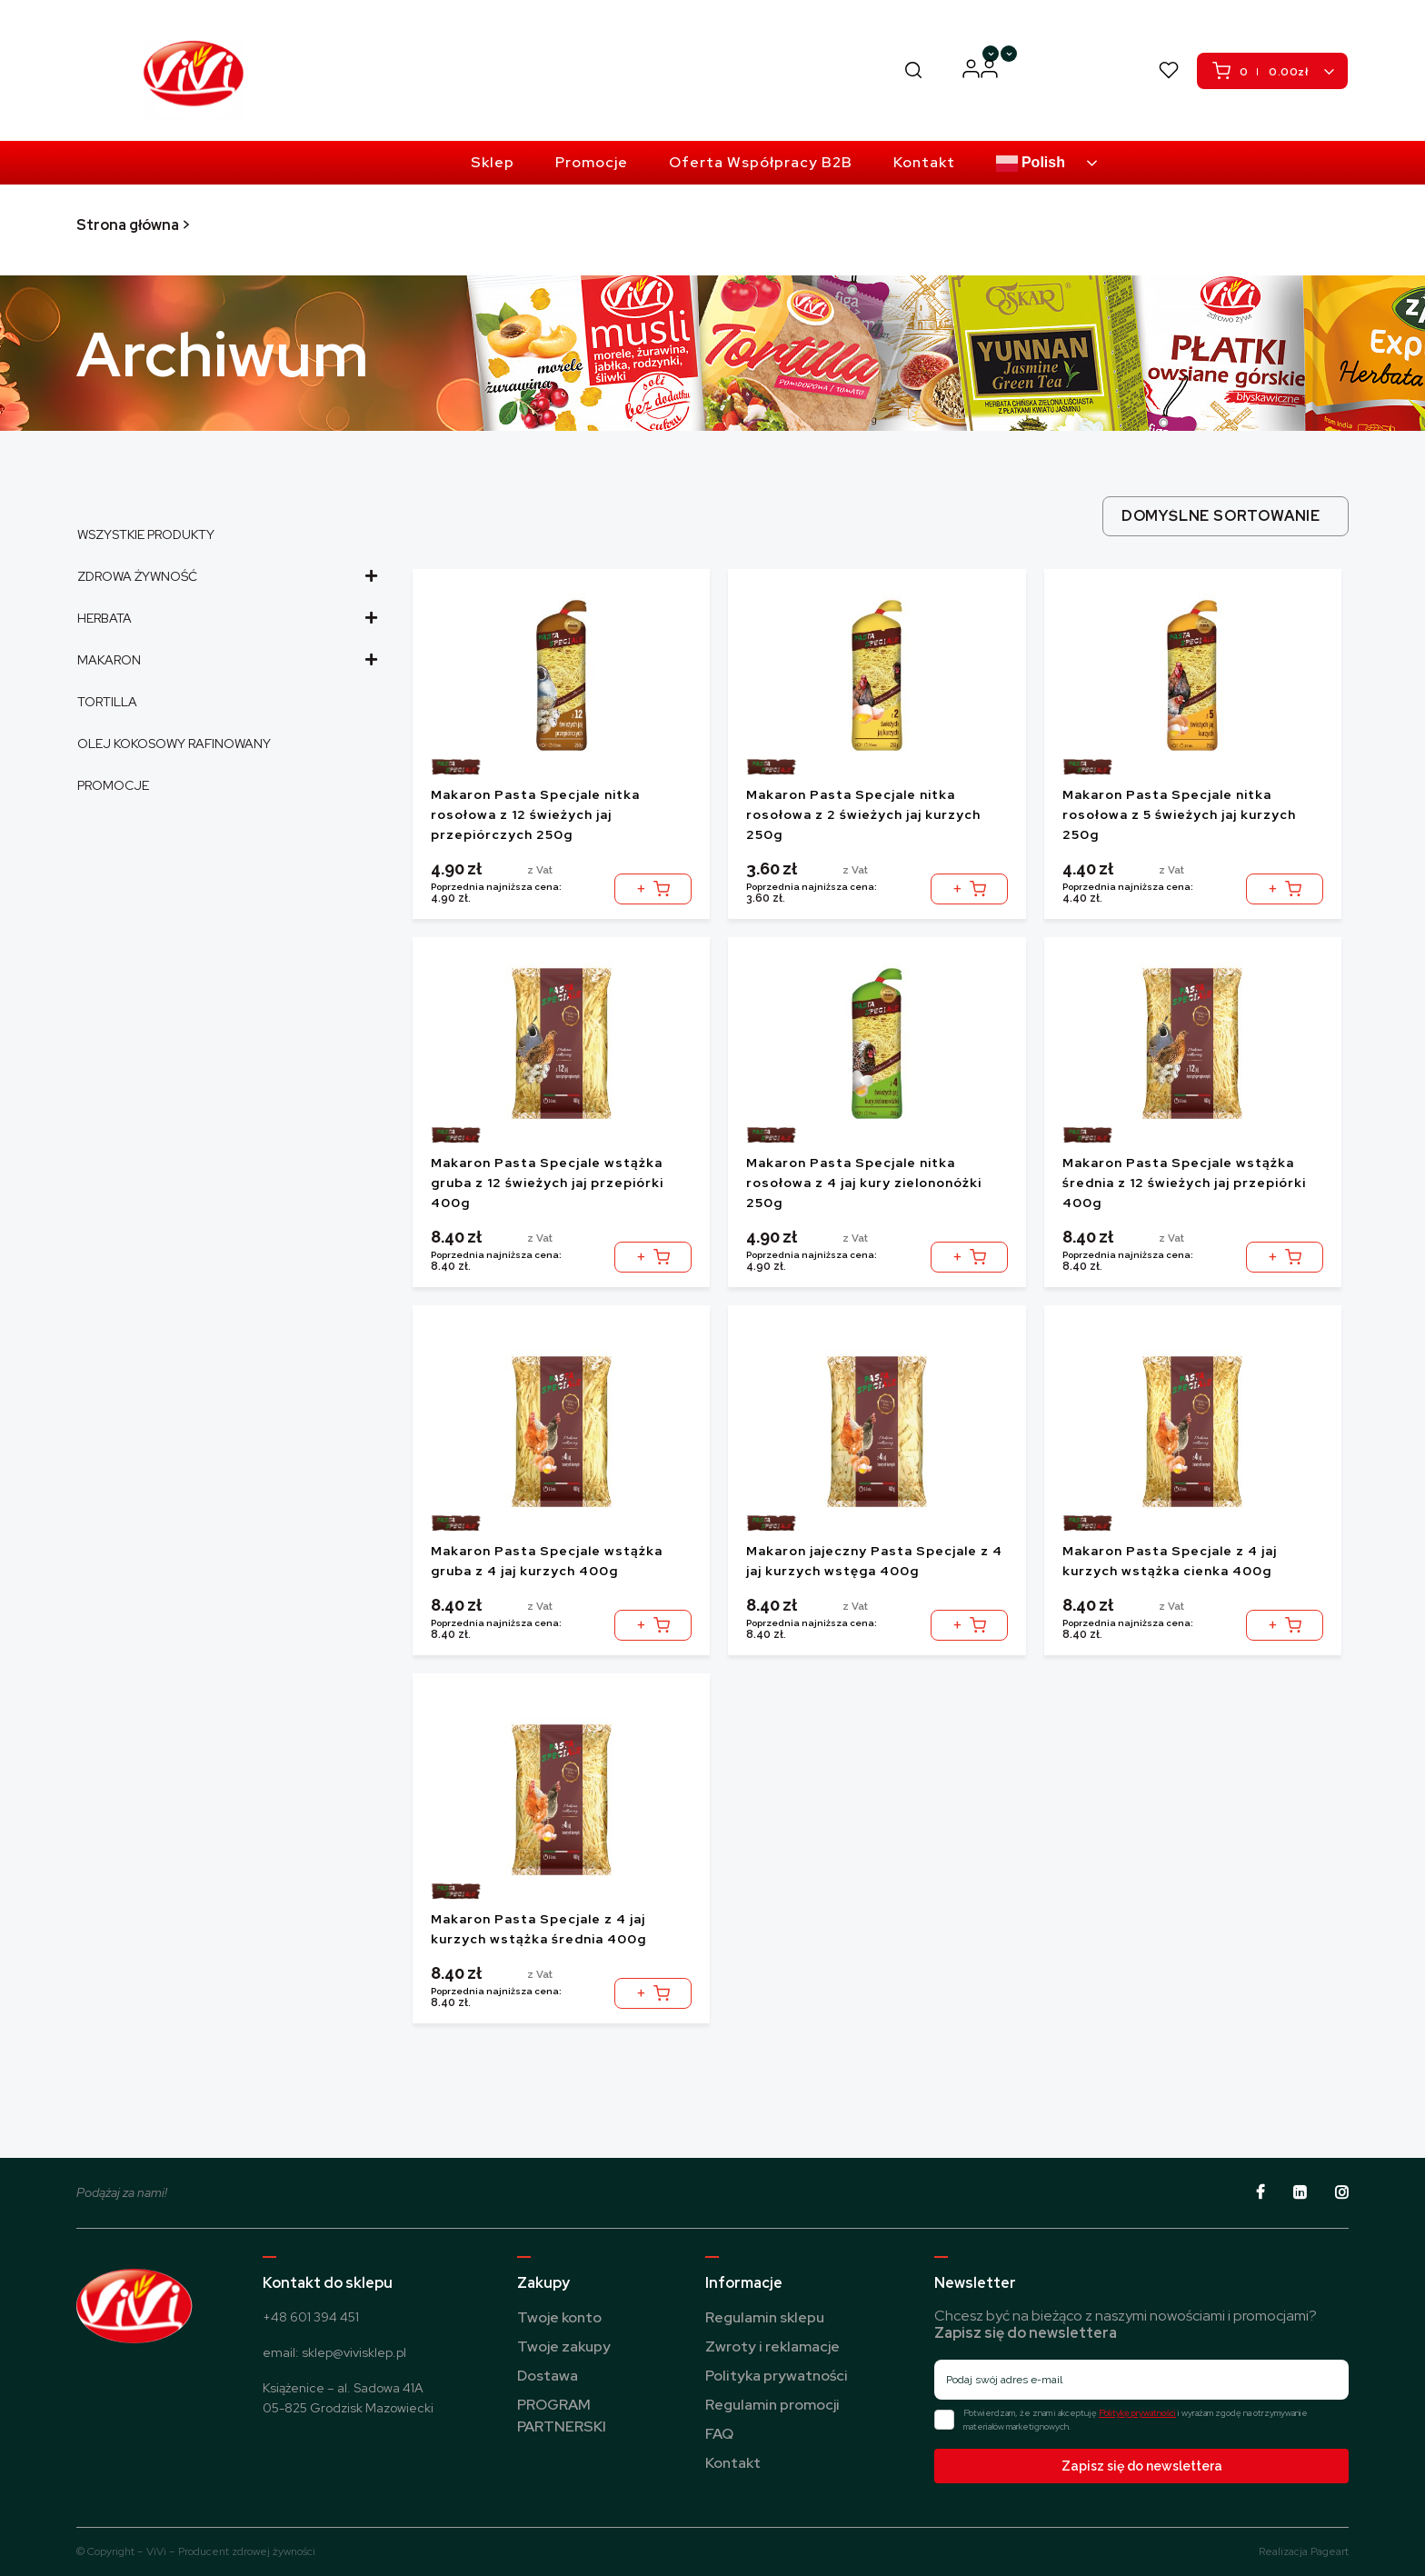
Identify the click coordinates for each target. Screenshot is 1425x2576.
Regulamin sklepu (764, 2317)
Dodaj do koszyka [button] (653, 882)
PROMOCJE (113, 785)
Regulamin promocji (772, 2404)
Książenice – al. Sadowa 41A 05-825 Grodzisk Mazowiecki (348, 2398)
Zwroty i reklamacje (772, 2346)
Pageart (1329, 2551)
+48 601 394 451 (311, 2317)
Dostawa (547, 2375)
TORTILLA (107, 702)
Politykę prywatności (1137, 2413)
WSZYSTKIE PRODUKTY (145, 534)
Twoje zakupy (564, 2346)
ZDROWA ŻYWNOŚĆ (226, 576)
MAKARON (226, 660)
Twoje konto (559, 2317)
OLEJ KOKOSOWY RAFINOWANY (174, 743)
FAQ (719, 2433)
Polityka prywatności (776, 2375)
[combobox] (1225, 516)
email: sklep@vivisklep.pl (334, 2352)
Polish (1030, 164)
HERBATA (226, 618)
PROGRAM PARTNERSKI (1052, 70)
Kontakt (733, 2462)
